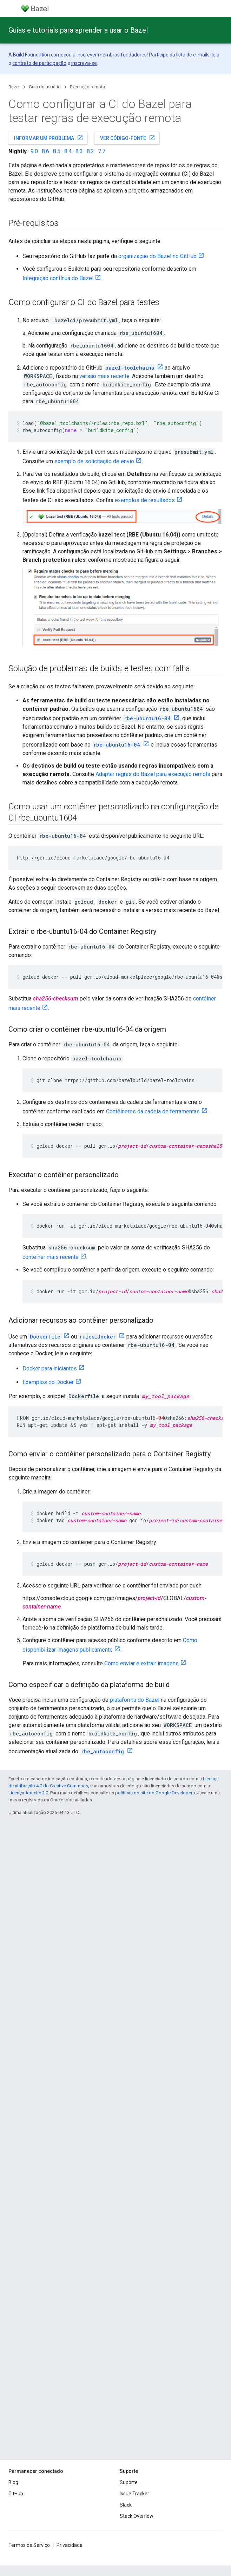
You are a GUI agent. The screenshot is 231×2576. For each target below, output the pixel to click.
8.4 (68, 151)
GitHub (15, 2493)
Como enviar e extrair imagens (141, 1663)
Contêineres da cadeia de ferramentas (153, 1111)
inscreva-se (84, 63)
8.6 (45, 151)
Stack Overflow (136, 2516)
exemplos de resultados (145, 500)
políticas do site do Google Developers (155, 1792)
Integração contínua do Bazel (57, 278)
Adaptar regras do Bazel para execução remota (152, 774)
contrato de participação (39, 63)
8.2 (90, 151)
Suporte (129, 2482)
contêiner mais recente (50, 1257)
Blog (13, 2482)
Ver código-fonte (127, 138)
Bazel (14, 86)
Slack (126, 2505)
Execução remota (87, 86)
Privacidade (69, 2545)
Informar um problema (48, 138)
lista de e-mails (193, 55)
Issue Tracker (134, 2493)
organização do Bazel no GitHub (157, 256)
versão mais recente (104, 376)
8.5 (56, 151)
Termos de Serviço (29, 2545)
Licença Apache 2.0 (28, 1792)
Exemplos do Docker (48, 1382)
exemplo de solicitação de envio (94, 461)
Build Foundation (31, 55)
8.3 (79, 151)
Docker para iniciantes (49, 1368)
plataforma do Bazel (134, 1700)
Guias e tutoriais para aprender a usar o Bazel (78, 30)
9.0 (34, 151)
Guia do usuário (45, 86)
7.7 (101, 151)
